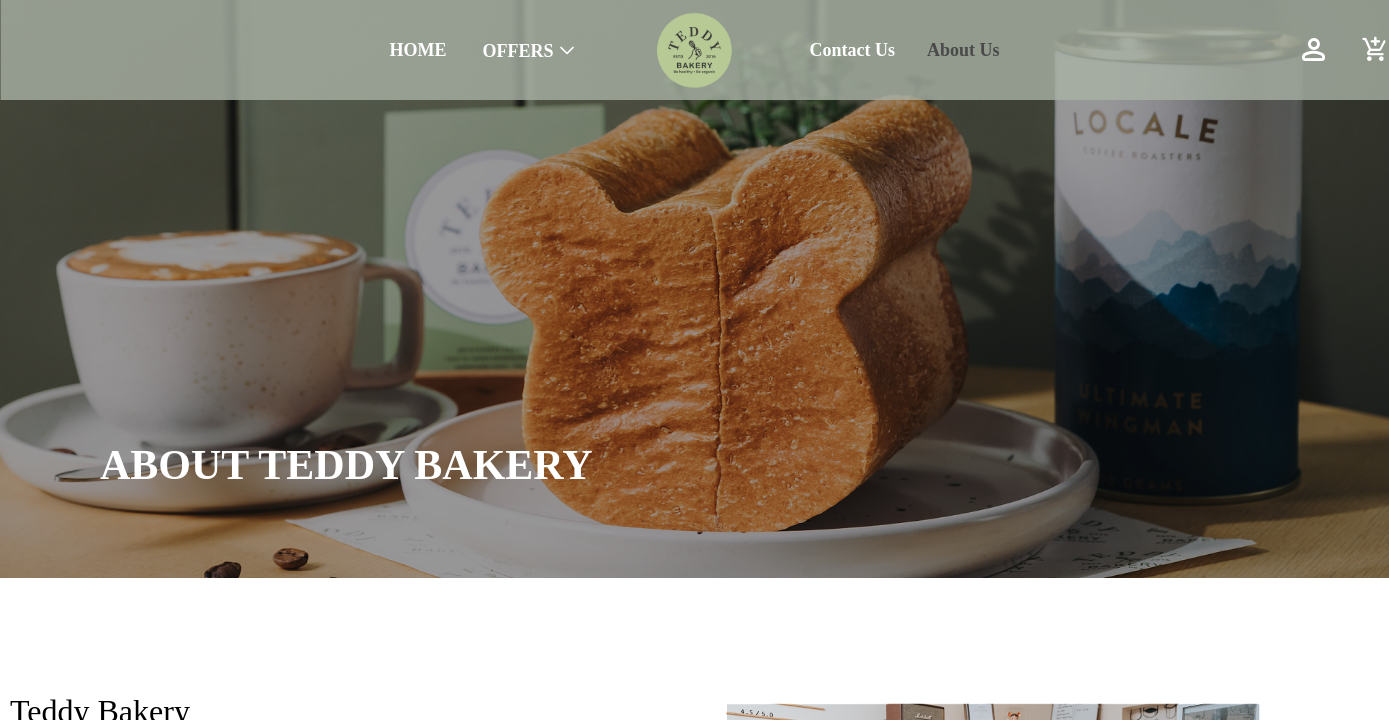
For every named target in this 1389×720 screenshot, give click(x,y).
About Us (963, 50)
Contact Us (853, 50)
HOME (417, 50)
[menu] (298, 50)
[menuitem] (417, 50)
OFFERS (517, 51)
